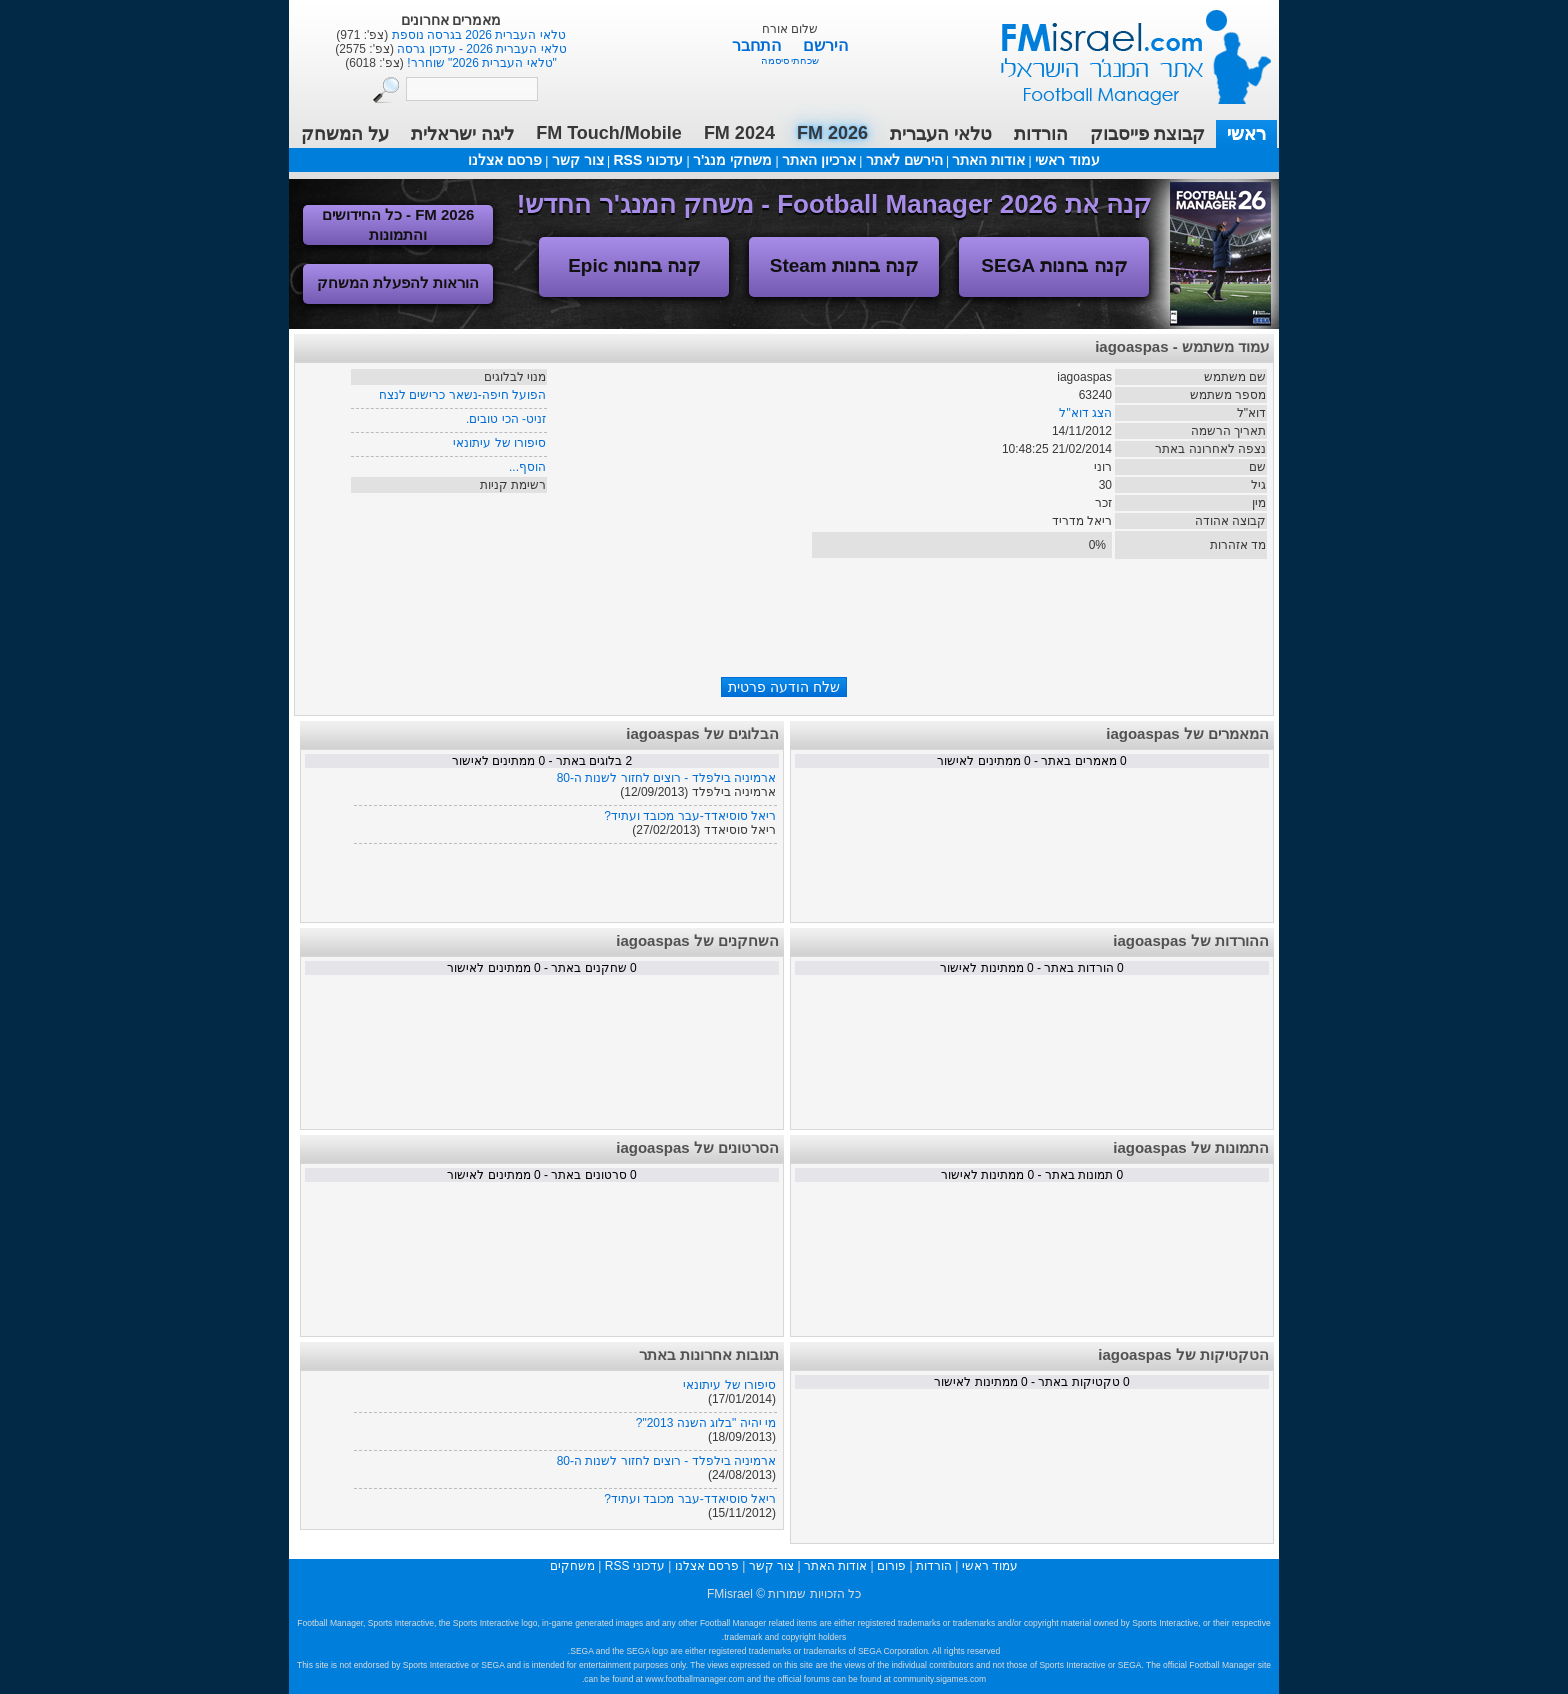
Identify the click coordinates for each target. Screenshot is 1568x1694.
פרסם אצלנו (505, 160)
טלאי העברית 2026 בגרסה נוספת (476, 35)
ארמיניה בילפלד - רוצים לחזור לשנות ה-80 (666, 778)
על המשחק (345, 134)
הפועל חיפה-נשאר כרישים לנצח (462, 395)
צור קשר (578, 160)
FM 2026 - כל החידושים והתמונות (398, 224)
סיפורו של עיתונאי (499, 443)
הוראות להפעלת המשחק (398, 282)
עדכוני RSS (648, 160)
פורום (891, 1566)
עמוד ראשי (1123, 49)
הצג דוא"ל (1085, 413)
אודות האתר (988, 160)
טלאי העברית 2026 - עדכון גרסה (480, 49)
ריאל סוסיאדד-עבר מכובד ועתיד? (690, 816)
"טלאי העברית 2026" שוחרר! (480, 63)
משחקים (572, 1566)
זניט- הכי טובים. (506, 419)
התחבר (758, 45)
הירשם (825, 45)
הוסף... (527, 467)
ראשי (1246, 134)
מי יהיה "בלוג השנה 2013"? (706, 1423)
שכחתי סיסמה (790, 60)
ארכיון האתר (819, 160)
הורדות (1041, 134)
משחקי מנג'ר (732, 160)
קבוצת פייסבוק (1147, 134)
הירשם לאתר (904, 160)
